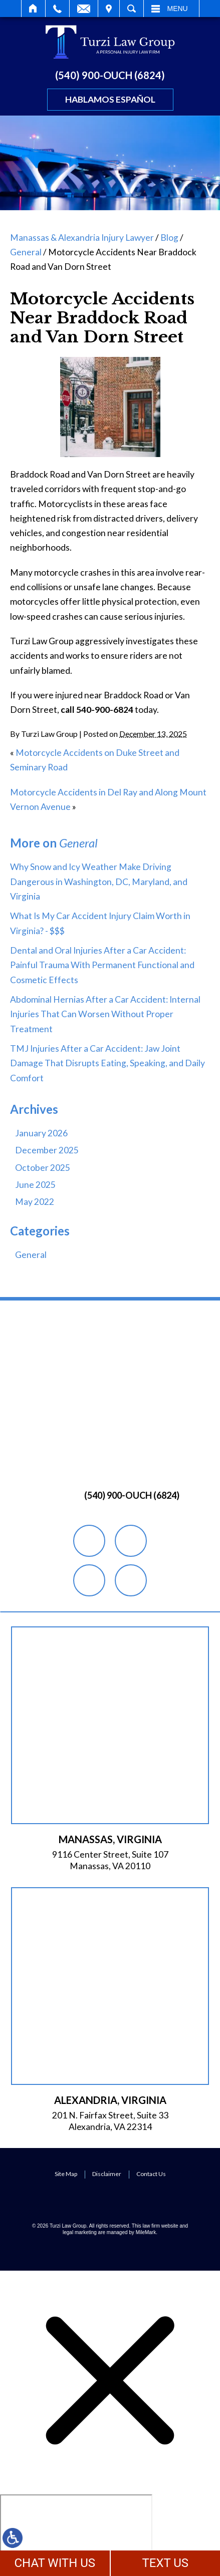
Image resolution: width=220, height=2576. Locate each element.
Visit (108, 8)
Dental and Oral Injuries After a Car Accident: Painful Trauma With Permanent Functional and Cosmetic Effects (102, 965)
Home (33, 8)
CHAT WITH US (54, 2563)
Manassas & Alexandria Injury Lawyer (82, 237)
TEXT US (165, 2563)
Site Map (66, 2174)
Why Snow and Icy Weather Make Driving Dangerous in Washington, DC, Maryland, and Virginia (98, 882)
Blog (169, 237)
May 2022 (34, 1201)
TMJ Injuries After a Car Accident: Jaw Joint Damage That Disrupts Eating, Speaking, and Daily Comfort (107, 1063)
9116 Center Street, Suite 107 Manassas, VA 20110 (110, 1860)
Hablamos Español (110, 99)
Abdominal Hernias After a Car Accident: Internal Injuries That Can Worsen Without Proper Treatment (105, 1014)
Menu (177, 9)
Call (57, 8)
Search (131, 8)
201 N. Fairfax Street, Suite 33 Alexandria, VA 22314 (110, 2121)
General (26, 252)
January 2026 (41, 1133)
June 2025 (35, 1184)
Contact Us (151, 2174)
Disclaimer (106, 2174)
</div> (76, 2532)
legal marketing (80, 2232)
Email (84, 8)
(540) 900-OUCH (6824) (110, 75)
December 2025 (47, 1150)
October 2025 (42, 1167)
